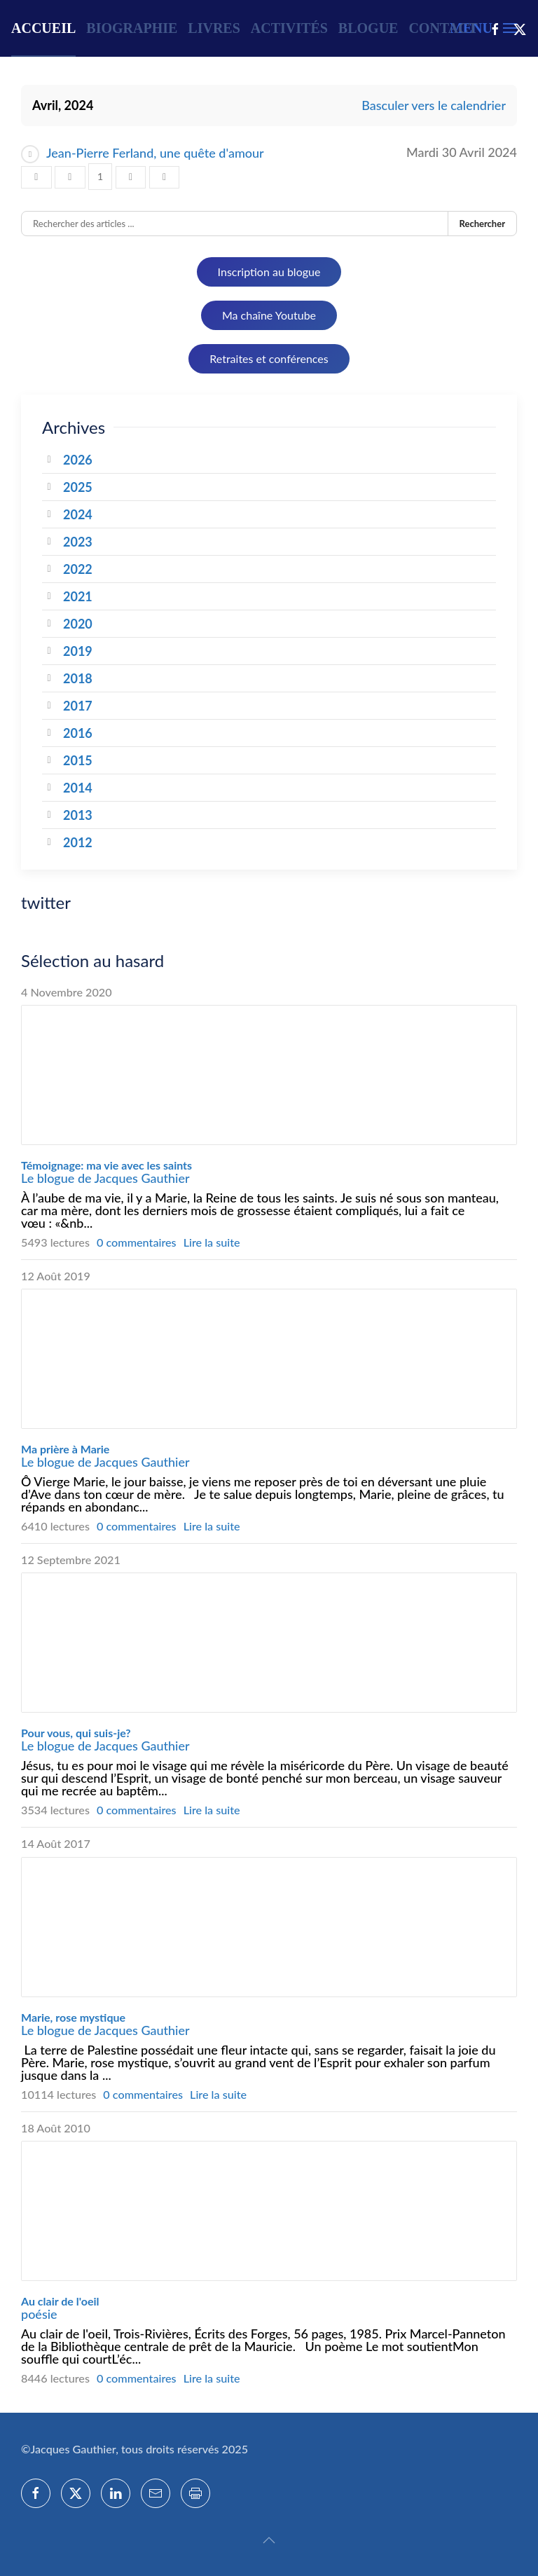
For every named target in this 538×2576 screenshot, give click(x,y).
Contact (443, 28)
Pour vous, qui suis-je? (76, 1732)
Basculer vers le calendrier (433, 105)
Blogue (368, 28)
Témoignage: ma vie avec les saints (106, 1165)
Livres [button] (214, 28)
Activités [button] (289, 28)
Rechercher (482, 223)
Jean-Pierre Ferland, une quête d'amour (155, 152)
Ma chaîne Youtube (269, 315)
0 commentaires (137, 1242)
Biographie (131, 28)
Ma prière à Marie (65, 1448)
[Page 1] (100, 176)
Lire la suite (212, 1242)
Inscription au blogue (269, 271)
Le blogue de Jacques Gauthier (105, 1178)
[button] (269, 2540)
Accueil (43, 28)
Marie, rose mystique (73, 2017)
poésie (39, 2314)
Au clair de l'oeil (60, 2301)
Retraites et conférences (268, 358)
